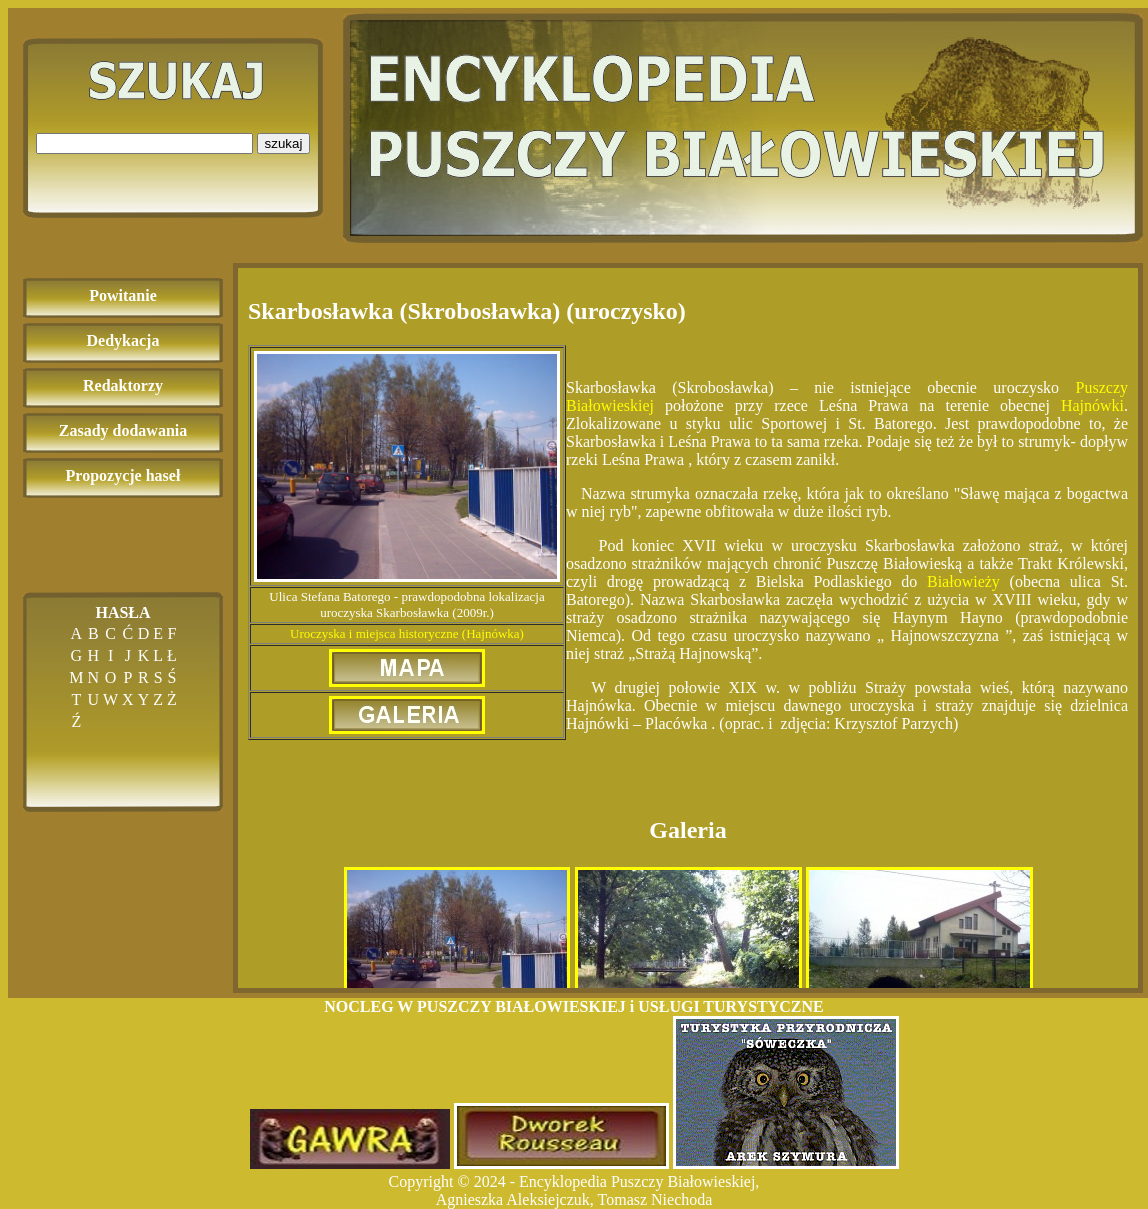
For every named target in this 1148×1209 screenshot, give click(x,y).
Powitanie (123, 295)
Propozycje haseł (123, 475)
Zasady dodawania (123, 430)
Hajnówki (1092, 405)
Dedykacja (123, 340)
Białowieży (963, 581)
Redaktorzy (123, 385)
